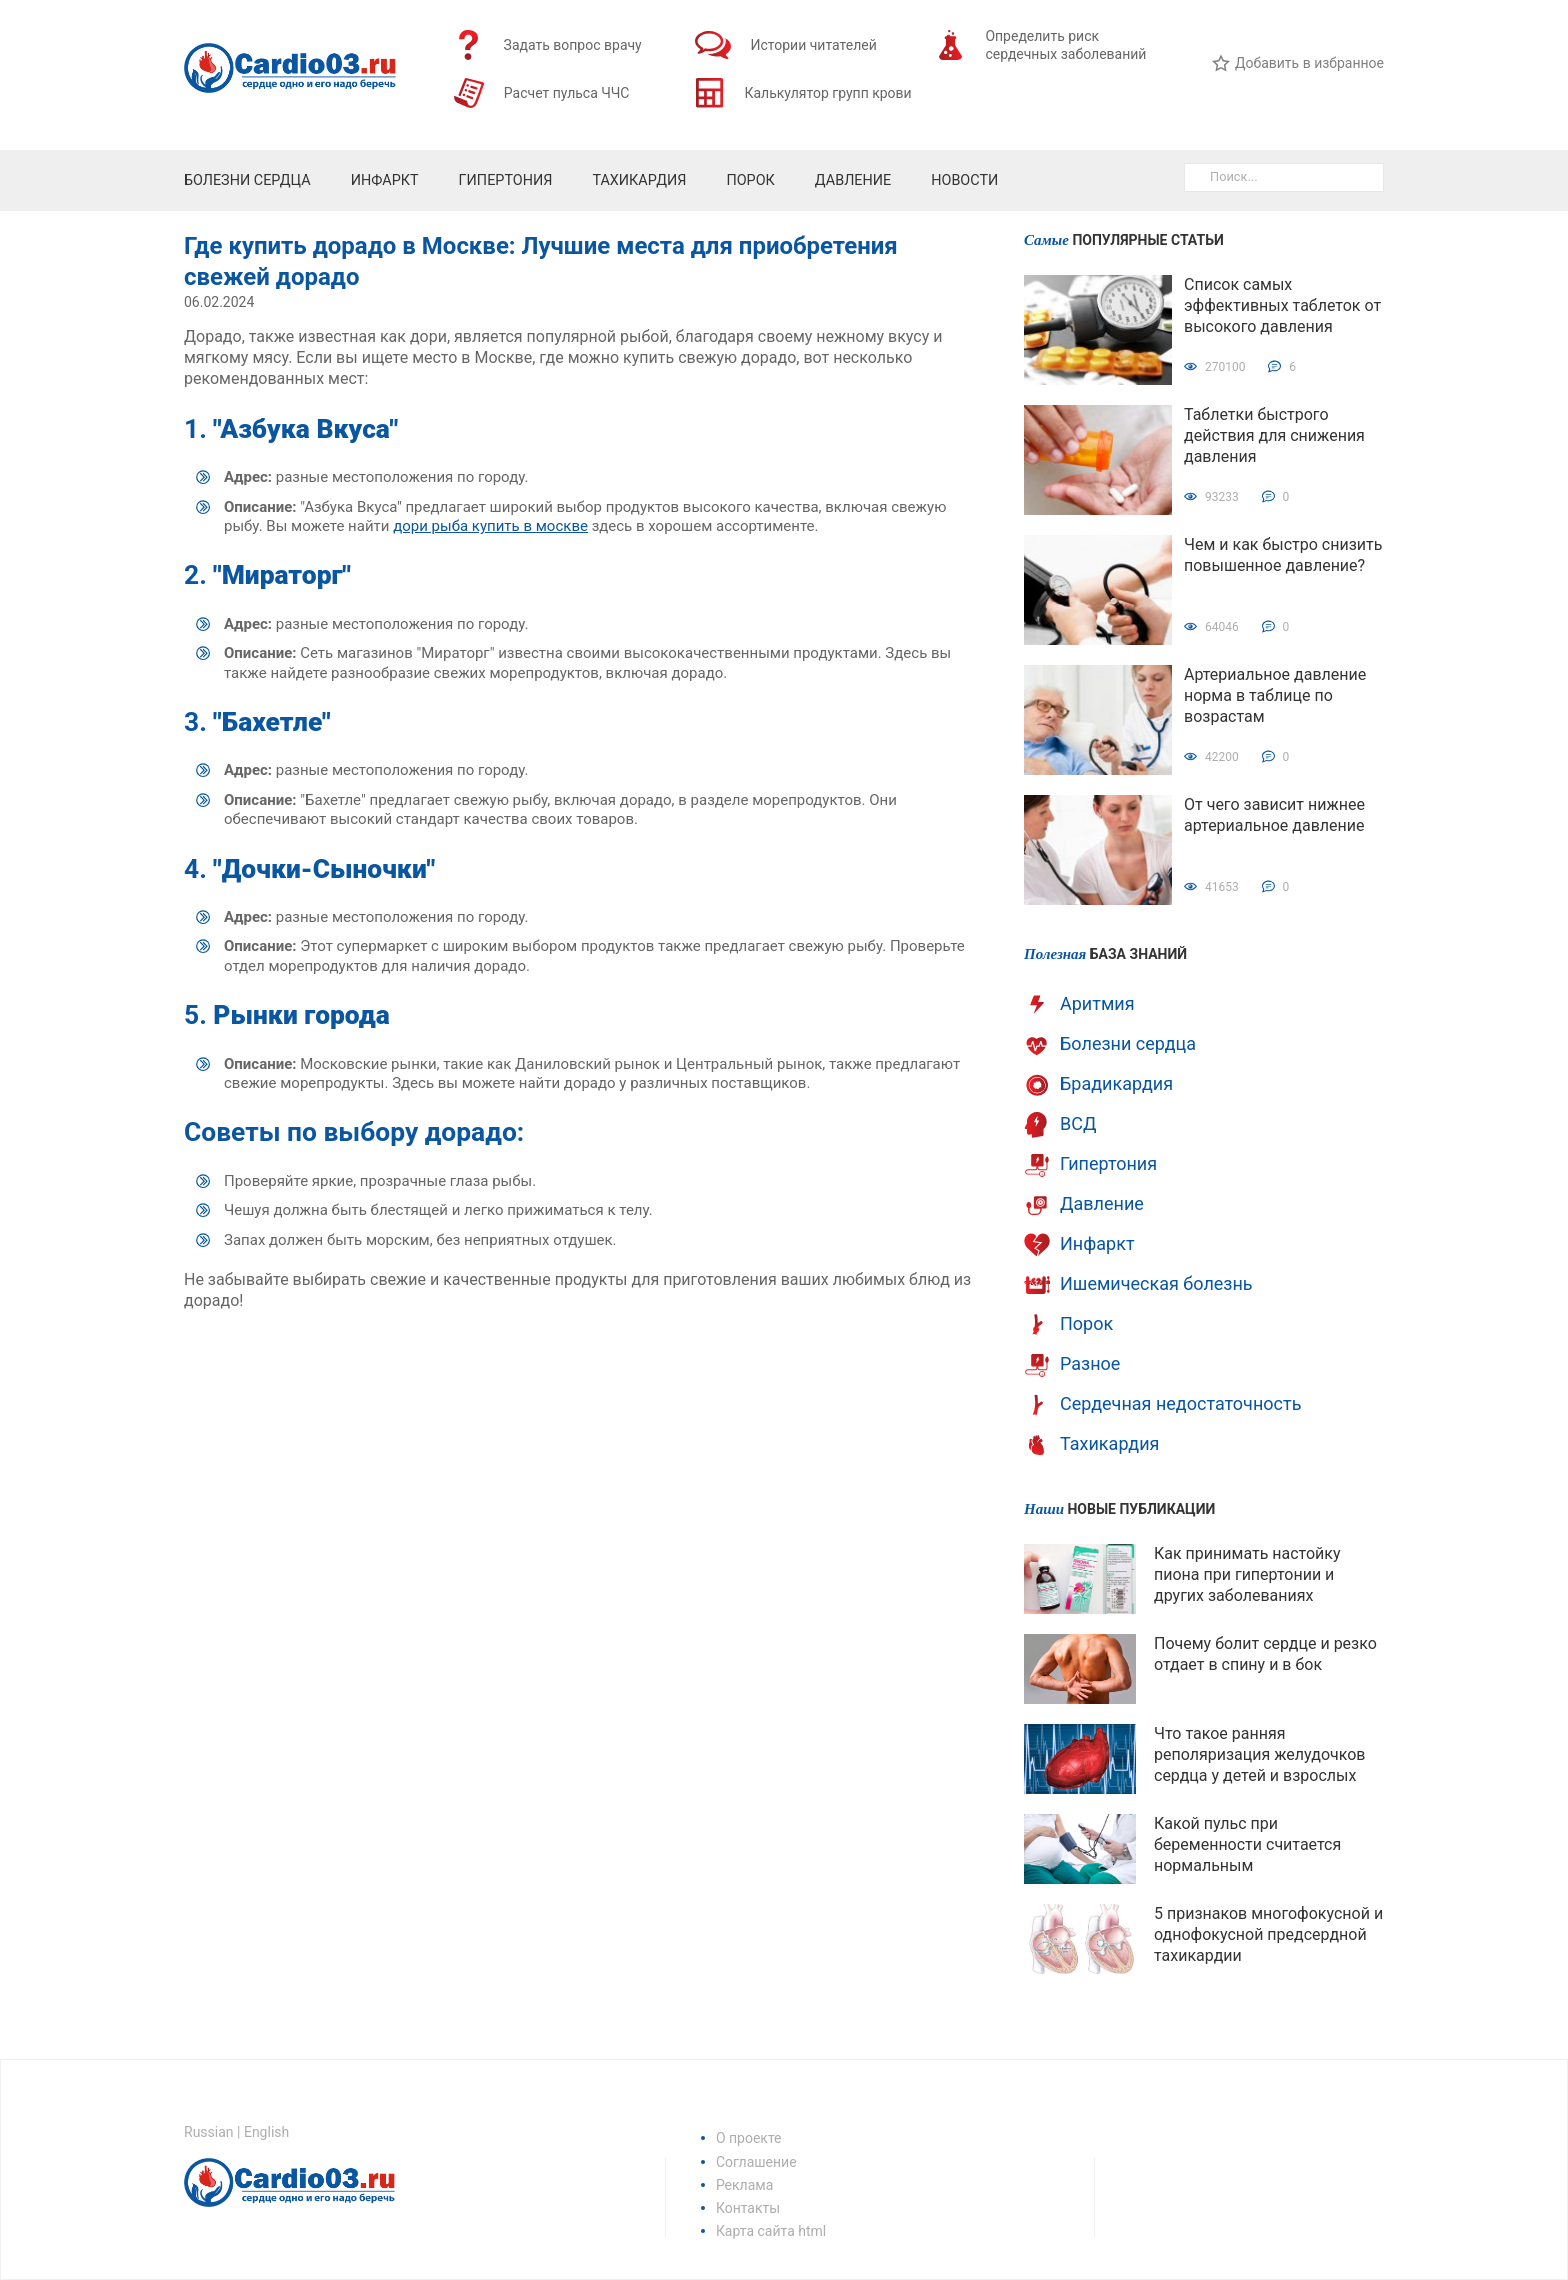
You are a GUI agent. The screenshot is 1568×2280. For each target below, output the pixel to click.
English (266, 2132)
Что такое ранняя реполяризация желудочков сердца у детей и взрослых (1259, 1754)
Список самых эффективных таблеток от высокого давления (1282, 305)
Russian (209, 2132)
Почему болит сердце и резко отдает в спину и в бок (1265, 1654)
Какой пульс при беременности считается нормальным (1247, 1844)
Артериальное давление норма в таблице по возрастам (1275, 695)
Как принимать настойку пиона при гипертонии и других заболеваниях (1247, 1574)
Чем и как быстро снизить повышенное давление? (1283, 555)
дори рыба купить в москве (490, 526)
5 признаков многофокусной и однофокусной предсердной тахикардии (1268, 1934)
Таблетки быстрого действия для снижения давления (1274, 435)
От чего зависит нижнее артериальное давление (1274, 815)
